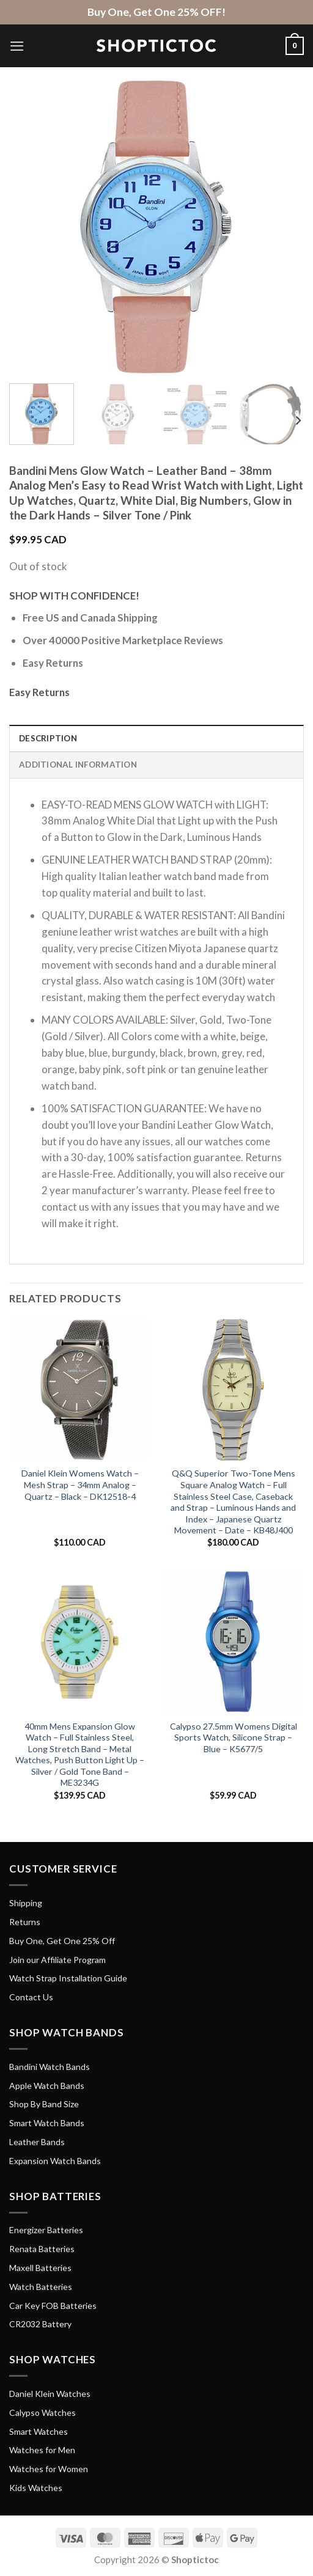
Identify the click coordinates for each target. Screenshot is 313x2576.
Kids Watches (35, 2487)
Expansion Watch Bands (55, 2161)
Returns (24, 1922)
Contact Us (31, 1997)
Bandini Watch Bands (49, 2066)
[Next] (298, 420)
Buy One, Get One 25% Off (62, 1941)
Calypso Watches (42, 2412)
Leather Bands (37, 2142)
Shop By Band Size (44, 2104)
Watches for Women (48, 2469)
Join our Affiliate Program (57, 1959)
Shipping (25, 1903)
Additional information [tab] (78, 764)
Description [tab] (48, 738)
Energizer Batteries (46, 2230)
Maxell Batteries (40, 2267)
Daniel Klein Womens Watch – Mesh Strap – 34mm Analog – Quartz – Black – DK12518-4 (80, 1484)
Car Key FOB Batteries (53, 2305)
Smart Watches (38, 2431)
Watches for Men (42, 2450)
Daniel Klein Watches (49, 2393)
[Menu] (17, 46)
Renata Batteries (42, 2249)
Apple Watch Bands (46, 2085)
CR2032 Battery (40, 2324)
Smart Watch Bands (46, 2123)
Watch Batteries (40, 2286)
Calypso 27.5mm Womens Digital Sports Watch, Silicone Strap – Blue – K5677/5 (233, 1737)
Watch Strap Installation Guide (68, 1978)
